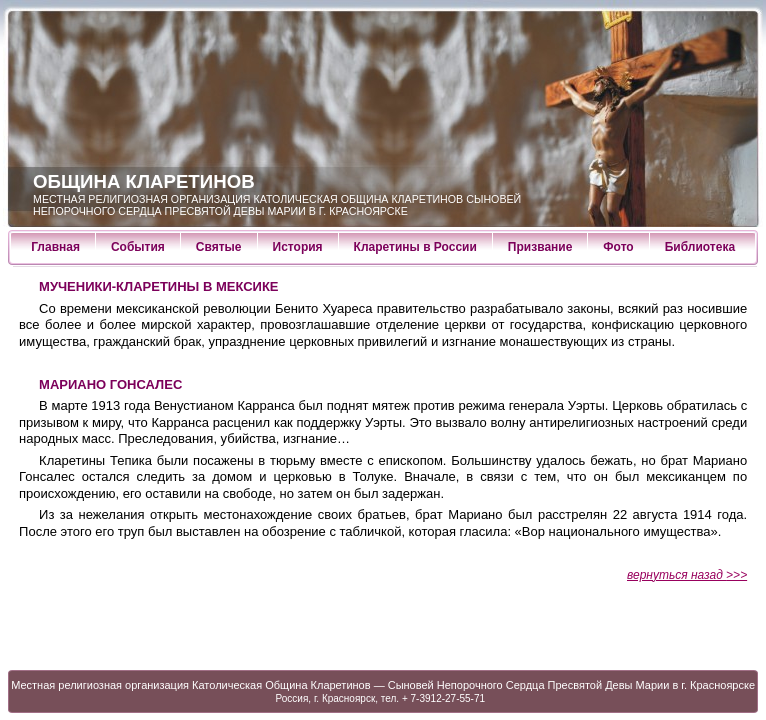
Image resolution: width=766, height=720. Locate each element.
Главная (55, 247)
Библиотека (700, 247)
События (138, 247)
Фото (618, 247)
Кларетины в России (415, 247)
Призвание (540, 247)
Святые (219, 247)
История (298, 247)
